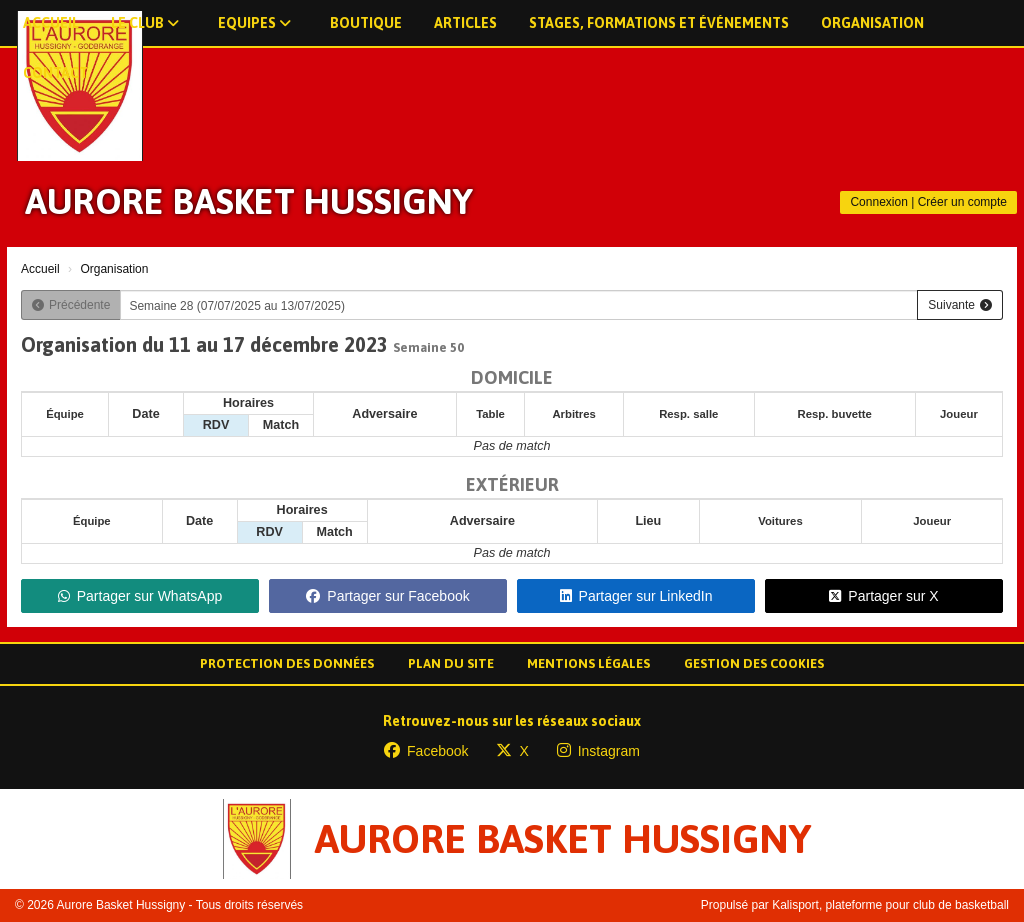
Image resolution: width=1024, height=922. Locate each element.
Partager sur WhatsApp (140, 596)
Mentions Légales (588, 663)
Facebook (426, 751)
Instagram (598, 751)
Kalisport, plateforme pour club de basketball (890, 905)
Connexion (878, 202)
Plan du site (451, 663)
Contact (55, 73)
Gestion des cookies (754, 663)
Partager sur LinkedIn (636, 596)
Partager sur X (883, 596)
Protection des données (287, 663)
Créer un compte (962, 202)
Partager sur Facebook (387, 596)
